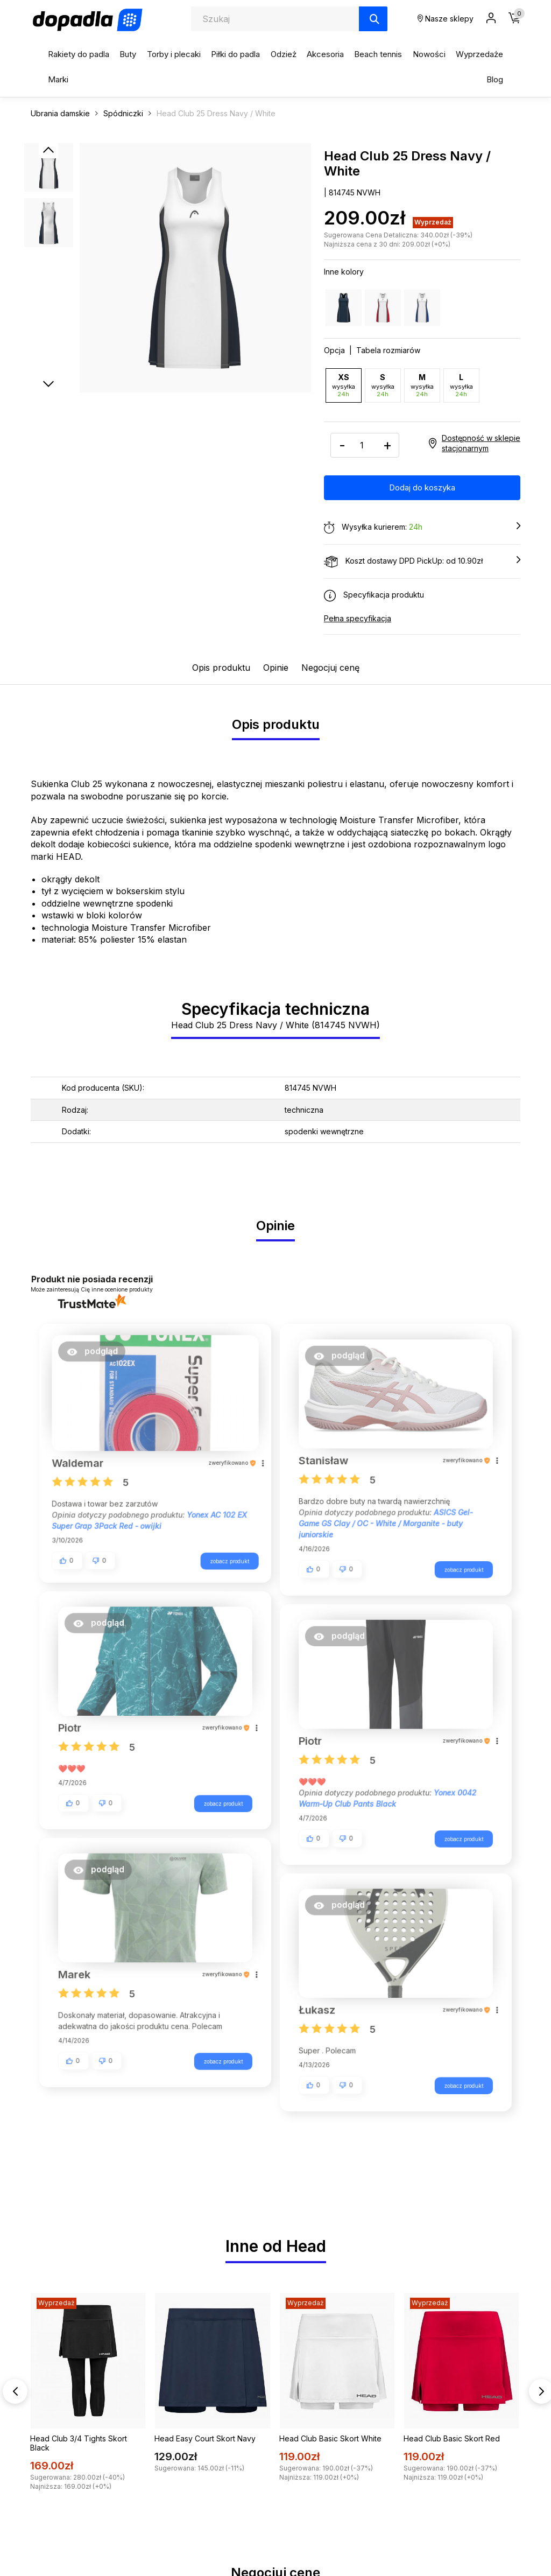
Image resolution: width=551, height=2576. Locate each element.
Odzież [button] (283, 54)
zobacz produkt (223, 1557)
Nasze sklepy (446, 18)
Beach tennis (378, 54)
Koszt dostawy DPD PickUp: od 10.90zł (422, 561)
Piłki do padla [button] (235, 54)
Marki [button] (58, 79)
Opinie (275, 667)
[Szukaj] (373, 18)
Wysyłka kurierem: (422, 527)
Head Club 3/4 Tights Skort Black (78, 2431)
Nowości (429, 54)
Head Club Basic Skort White (330, 2426)
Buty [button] (127, 54)
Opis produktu (221, 667)
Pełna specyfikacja (357, 617)
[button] (98, 1355)
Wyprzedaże (479, 54)
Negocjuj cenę (330, 667)
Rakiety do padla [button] (78, 54)
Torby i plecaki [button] (174, 54)
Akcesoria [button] (325, 54)
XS (343, 385)
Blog (494, 79)
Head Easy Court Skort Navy (205, 2426)
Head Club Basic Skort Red (452, 2426)
